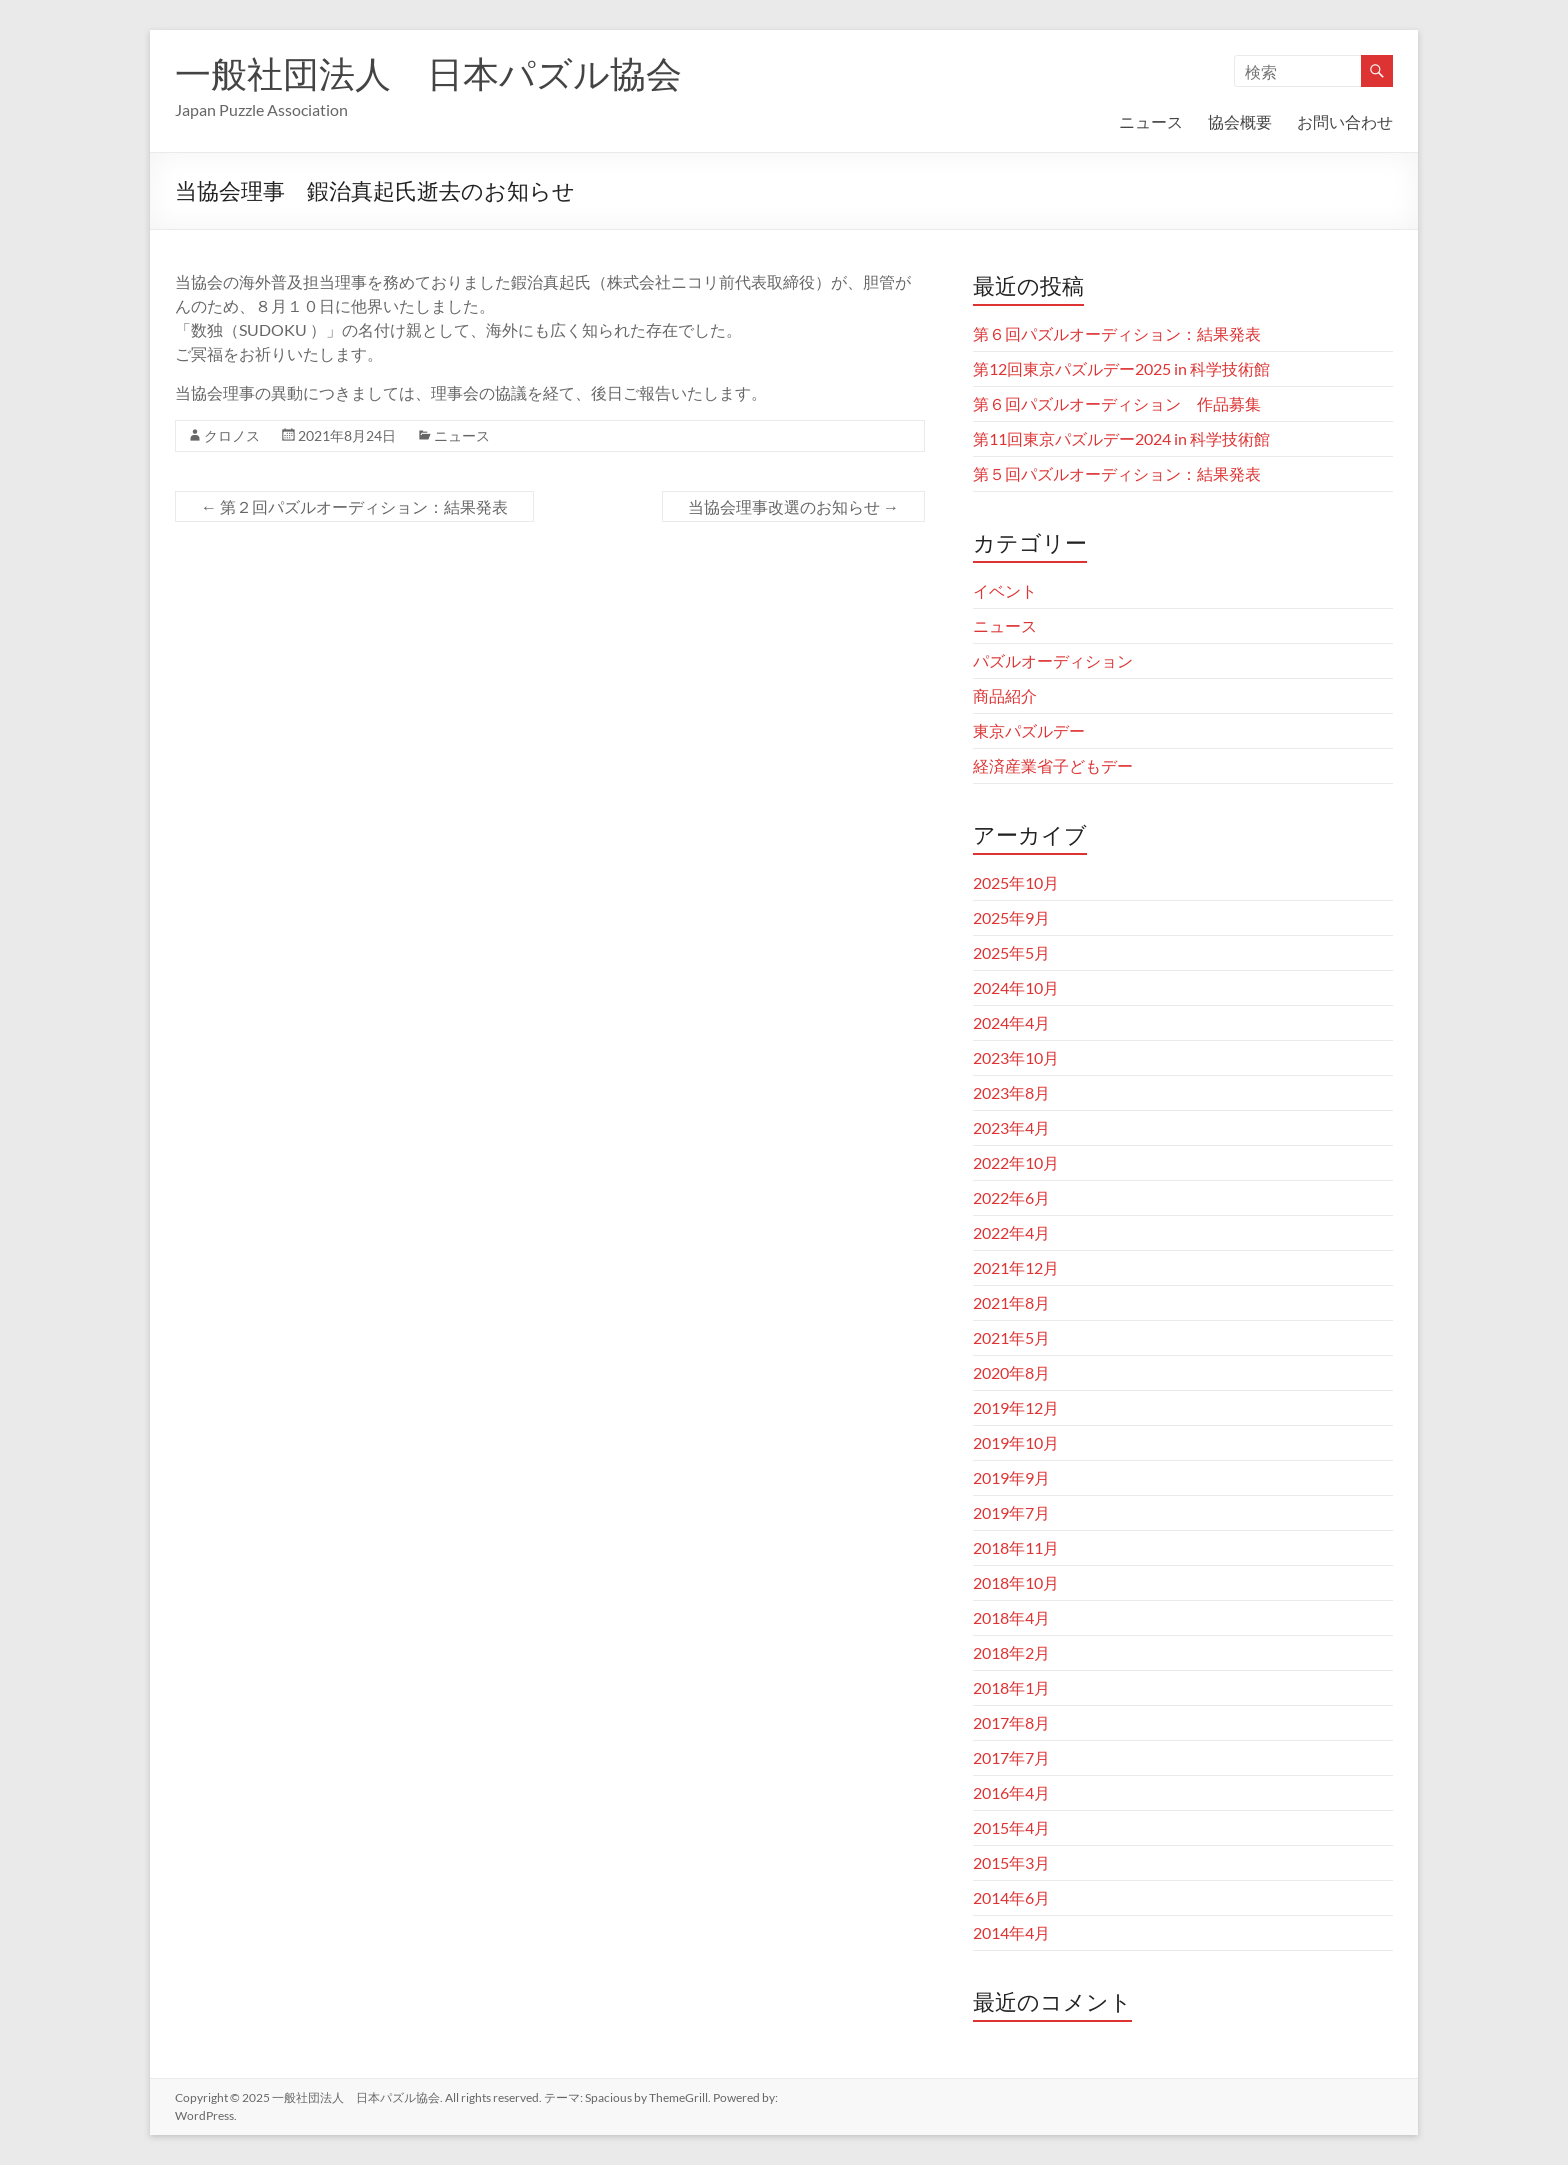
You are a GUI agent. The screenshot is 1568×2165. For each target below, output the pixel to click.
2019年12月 (1016, 1407)
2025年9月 (1011, 917)
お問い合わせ (1345, 121)
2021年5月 (1011, 1337)
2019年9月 (1011, 1477)
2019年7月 (1011, 1512)
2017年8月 (1011, 1722)
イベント (1005, 590)
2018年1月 (1011, 1687)
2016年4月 (1011, 1792)
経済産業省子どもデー (1053, 765)
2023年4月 (1011, 1127)
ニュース (1151, 121)
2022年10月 (1016, 1162)
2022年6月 (1011, 1197)
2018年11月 (1016, 1547)
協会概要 (1240, 121)
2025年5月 (1011, 952)
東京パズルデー (1029, 730)
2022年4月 (1011, 1232)
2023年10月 (1016, 1057)
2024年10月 (1016, 987)
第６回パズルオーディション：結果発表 (1117, 333)
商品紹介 (1005, 695)
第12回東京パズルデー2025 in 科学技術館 (1121, 368)
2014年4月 (1011, 1932)
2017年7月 (1011, 1757)
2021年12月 (1016, 1267)
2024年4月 (1011, 1022)
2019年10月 (1016, 1442)
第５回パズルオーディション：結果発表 (1117, 473)
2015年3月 (1011, 1862)
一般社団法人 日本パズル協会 (428, 73)
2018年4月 (1011, 1617)
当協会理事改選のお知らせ (793, 506)
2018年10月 (1016, 1582)
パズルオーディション (1053, 660)
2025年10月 (1016, 882)
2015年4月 (1011, 1827)
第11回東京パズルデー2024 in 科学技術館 (1121, 438)
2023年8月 (1011, 1092)
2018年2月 (1011, 1652)
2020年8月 (1011, 1372)
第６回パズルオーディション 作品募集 (1117, 403)
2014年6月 (1011, 1897)
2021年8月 (1011, 1302)
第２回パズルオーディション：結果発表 (354, 506)
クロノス (232, 435)
